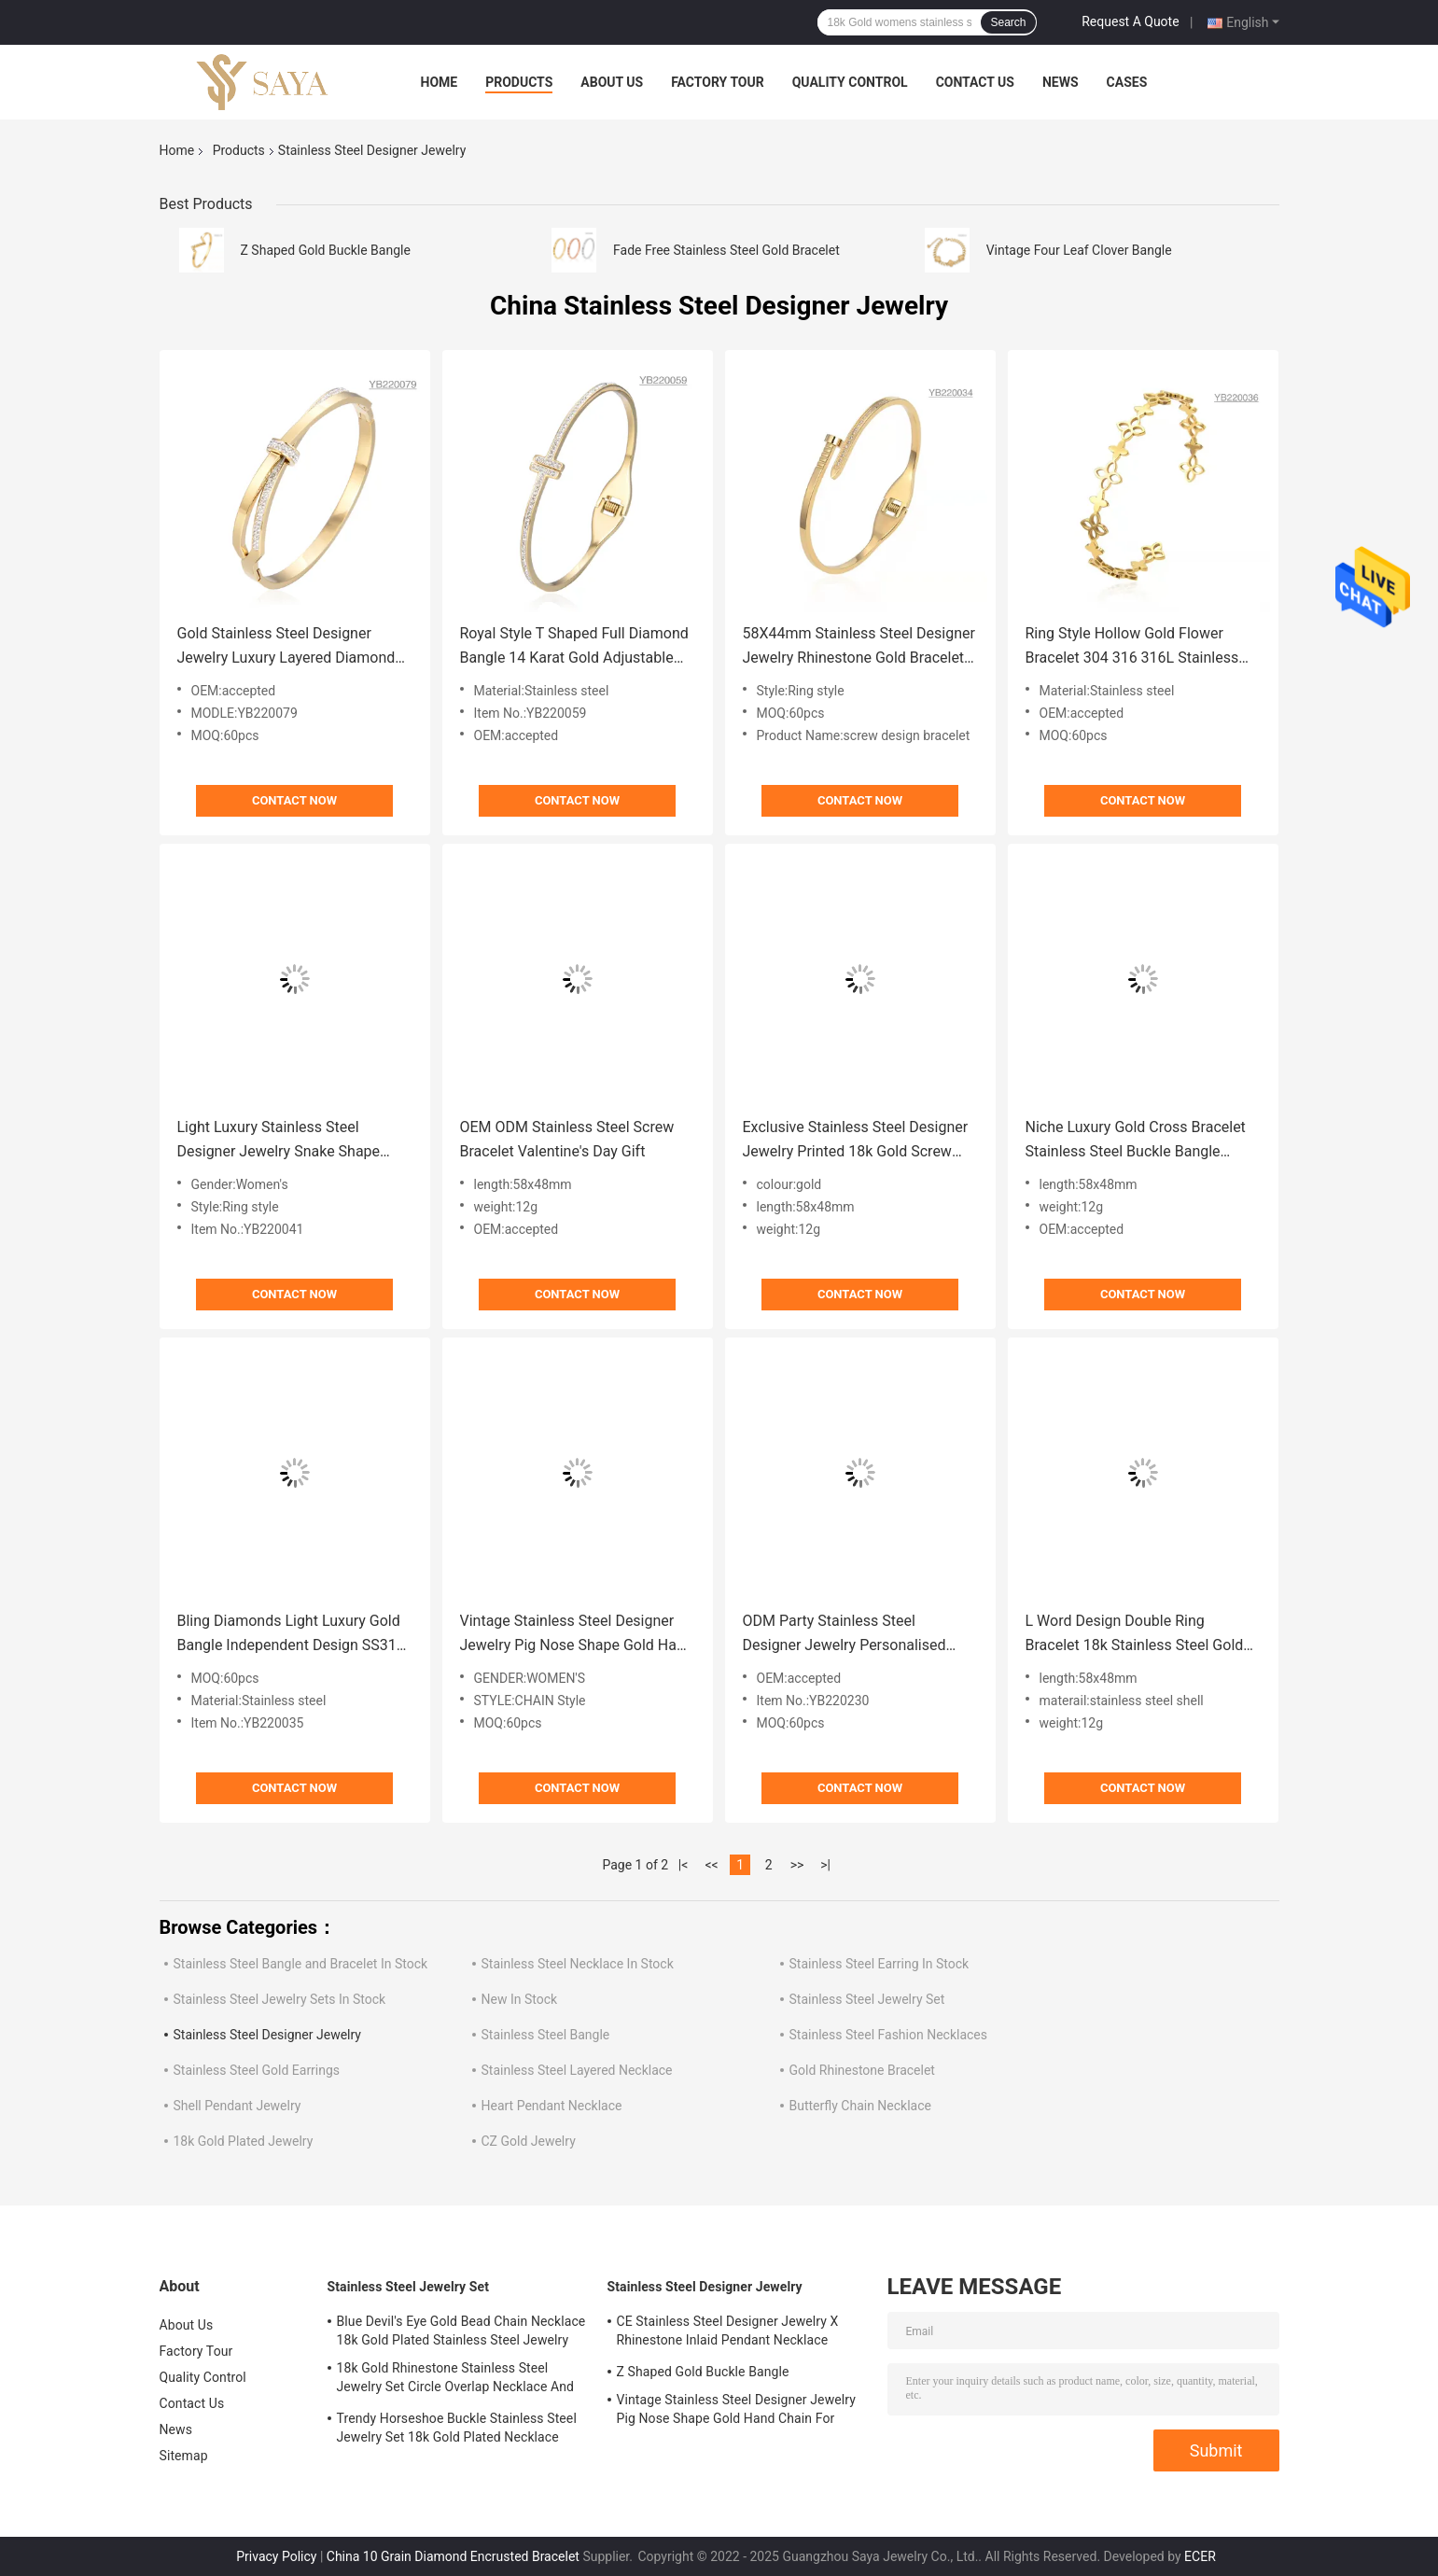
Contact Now (294, 800)
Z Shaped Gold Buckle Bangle (326, 250)
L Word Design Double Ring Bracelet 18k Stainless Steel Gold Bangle (1135, 1635)
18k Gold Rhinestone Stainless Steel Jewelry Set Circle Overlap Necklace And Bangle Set (456, 2380)
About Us (611, 82)
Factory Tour (717, 82)
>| (825, 1864)
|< (683, 1864)
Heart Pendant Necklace (552, 2105)
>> (797, 1864)
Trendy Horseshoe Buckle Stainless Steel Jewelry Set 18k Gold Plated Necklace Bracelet (457, 2430)
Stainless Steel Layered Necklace (577, 2070)
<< (711, 1864)
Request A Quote (1130, 21)
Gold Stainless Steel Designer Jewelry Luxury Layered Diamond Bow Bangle (286, 647)
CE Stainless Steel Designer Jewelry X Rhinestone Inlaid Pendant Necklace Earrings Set (728, 2333)
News (1060, 82)
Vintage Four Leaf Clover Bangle (1079, 250)
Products (518, 82)
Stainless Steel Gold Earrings (257, 2070)
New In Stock (520, 1999)
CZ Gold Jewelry (529, 2141)
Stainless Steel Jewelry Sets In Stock (280, 1999)
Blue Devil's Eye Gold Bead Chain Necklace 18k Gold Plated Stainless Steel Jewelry (461, 2330)
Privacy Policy (276, 2556)
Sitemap (184, 2455)
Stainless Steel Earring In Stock (879, 1963)
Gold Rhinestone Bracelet (862, 2070)
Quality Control (850, 82)
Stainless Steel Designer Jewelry (267, 2034)
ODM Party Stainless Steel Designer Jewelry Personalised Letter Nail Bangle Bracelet (844, 1635)
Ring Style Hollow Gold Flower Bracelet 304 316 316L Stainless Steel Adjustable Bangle (1132, 647)
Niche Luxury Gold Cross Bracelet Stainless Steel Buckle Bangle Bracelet (1136, 1141)
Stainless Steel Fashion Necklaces (888, 2034)
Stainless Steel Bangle (546, 2034)
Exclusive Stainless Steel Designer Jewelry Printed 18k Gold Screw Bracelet (856, 1141)
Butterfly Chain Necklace (860, 2105)
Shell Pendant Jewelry (237, 2105)
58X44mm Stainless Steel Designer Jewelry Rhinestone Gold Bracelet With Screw (859, 647)
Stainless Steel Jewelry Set (867, 1999)
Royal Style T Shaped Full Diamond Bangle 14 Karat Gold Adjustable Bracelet (574, 647)
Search (1008, 22)
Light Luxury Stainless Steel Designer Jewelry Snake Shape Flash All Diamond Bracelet (279, 1141)
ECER (1200, 2556)
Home (439, 82)
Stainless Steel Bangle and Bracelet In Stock (301, 1963)
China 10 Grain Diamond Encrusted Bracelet (453, 2556)
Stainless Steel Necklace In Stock (578, 1963)
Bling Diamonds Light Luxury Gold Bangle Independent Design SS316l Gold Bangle (293, 1635)
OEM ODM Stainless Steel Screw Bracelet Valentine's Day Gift (567, 1139)
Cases (1127, 82)
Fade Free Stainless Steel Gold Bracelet (726, 250)
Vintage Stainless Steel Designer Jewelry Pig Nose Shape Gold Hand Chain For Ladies (576, 1635)
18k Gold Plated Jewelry (244, 2141)
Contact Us (975, 82)
